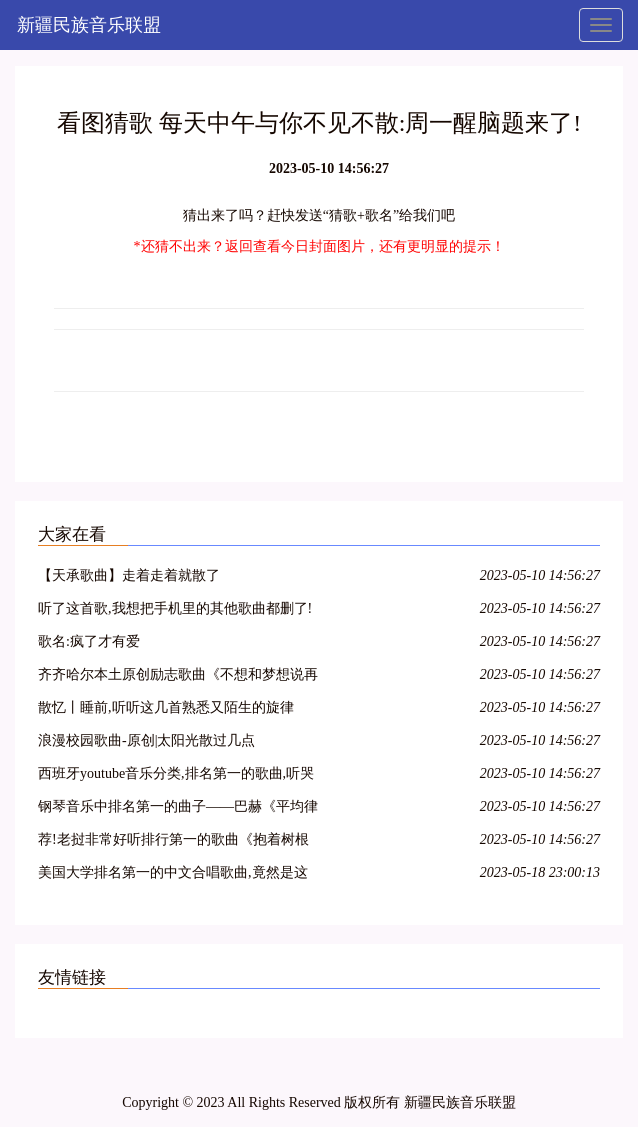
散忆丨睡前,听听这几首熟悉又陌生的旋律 (166, 707)
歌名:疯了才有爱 (89, 641)
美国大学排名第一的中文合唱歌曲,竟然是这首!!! (173, 875)
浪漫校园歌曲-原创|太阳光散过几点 (146, 740)
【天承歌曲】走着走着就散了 (129, 575)
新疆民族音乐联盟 (89, 25)
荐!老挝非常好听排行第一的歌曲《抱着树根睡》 (173, 842)
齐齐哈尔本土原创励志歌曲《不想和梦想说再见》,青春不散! (178, 677)
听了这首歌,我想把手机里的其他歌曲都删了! (175, 608)
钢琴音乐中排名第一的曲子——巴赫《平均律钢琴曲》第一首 (178, 809)
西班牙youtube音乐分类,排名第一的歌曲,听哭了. (176, 776)
